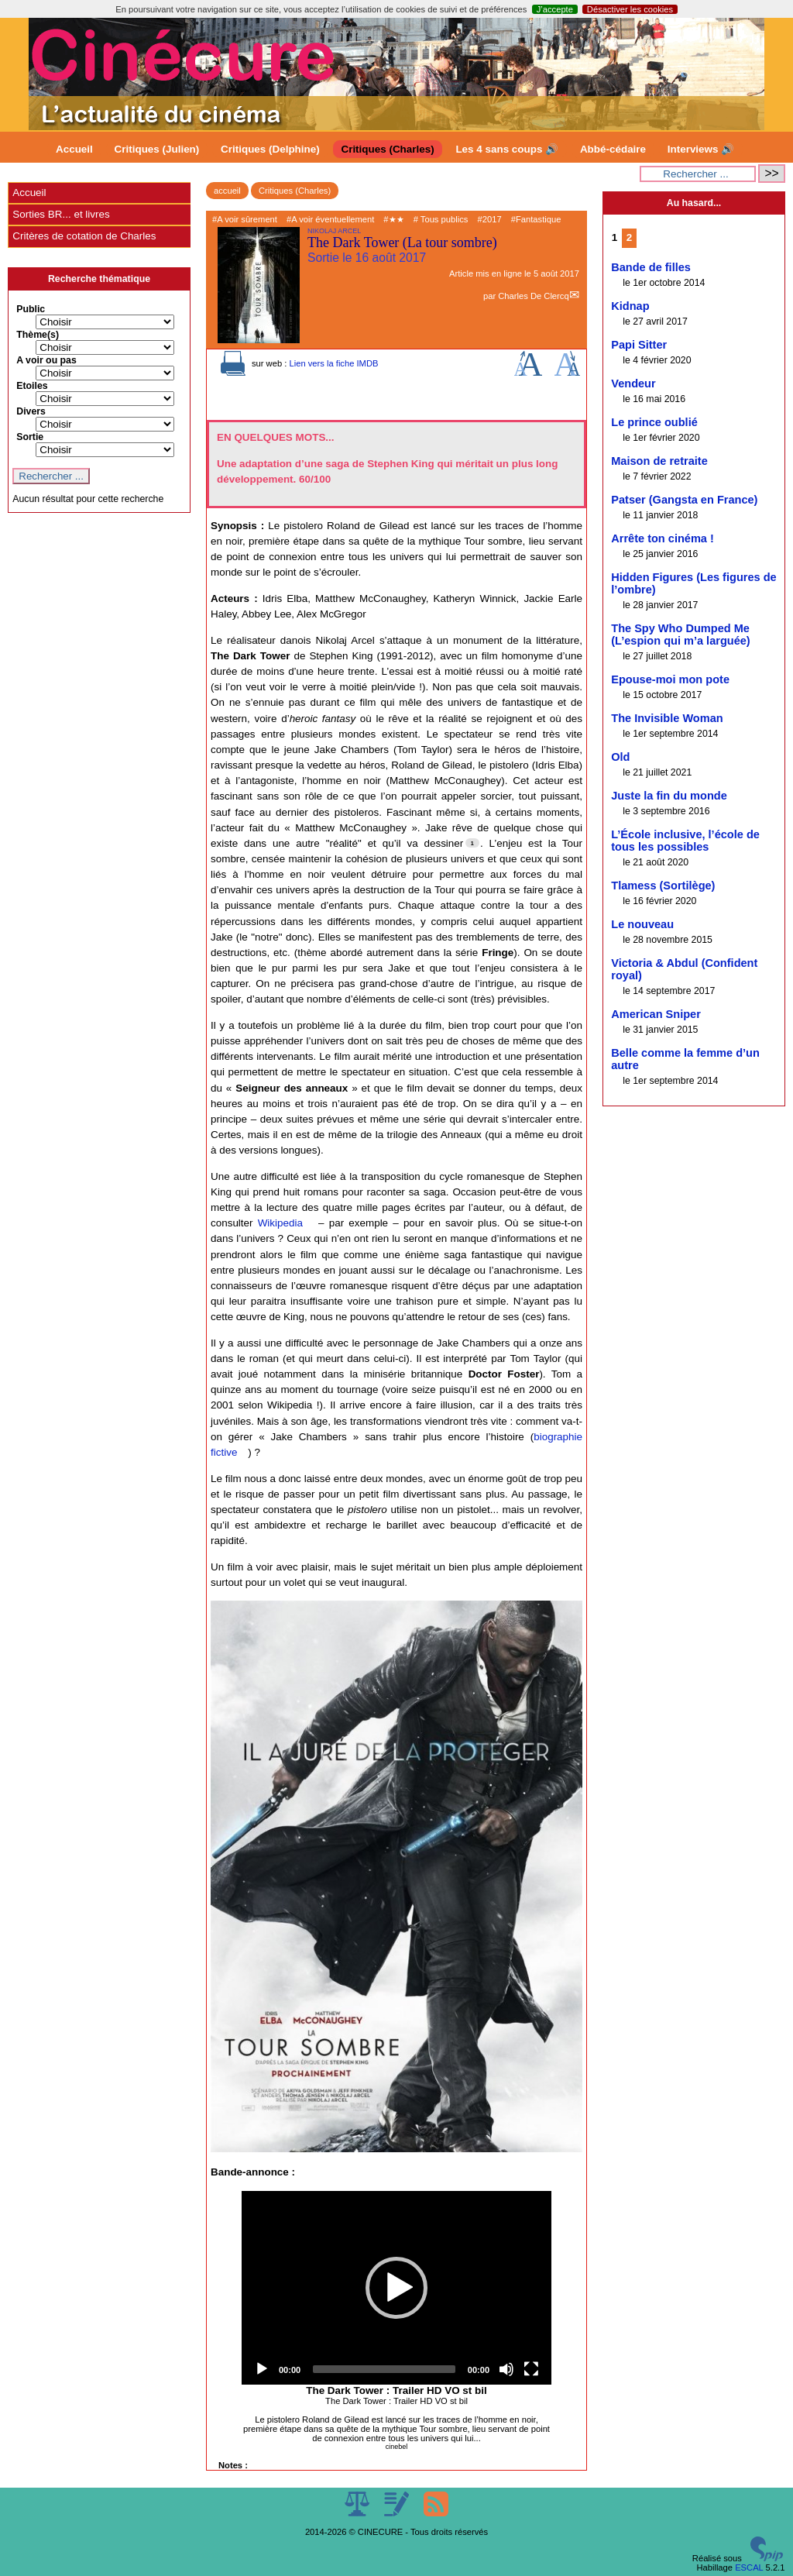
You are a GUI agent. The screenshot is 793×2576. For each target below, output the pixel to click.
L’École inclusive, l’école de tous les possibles (685, 840)
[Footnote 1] (472, 843)
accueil (227, 190)
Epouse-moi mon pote (670, 679)
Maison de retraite (659, 461)
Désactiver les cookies (630, 9)
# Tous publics (441, 219)
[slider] (384, 2369)
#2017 (490, 219)
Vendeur (633, 383)
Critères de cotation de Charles (84, 236)
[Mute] (506, 2369)
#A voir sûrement (244, 219)
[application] (396, 2288)
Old (620, 757)
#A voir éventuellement (330, 219)
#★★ (393, 219)
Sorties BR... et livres (60, 214)
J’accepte (555, 9)
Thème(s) (37, 334)
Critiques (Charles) (387, 149)
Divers (31, 411)
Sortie (29, 437)
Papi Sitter (639, 345)
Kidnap (630, 306)
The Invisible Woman (667, 718)
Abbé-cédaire (613, 149)
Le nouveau (642, 924)
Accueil (74, 149)
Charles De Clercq (533, 296)
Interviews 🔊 (701, 149)
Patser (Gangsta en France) (684, 500)
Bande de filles (651, 267)
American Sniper (656, 1014)
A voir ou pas (46, 360)
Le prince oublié (654, 422)
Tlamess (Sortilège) (663, 885)
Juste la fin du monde (669, 795)
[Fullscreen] (531, 2369)
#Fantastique (536, 219)
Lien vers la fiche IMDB (333, 363)
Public (30, 309)
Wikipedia (280, 1223)
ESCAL (749, 2567)
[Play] (261, 2369)
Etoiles (31, 385)
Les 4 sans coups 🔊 (506, 149)
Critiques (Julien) (157, 149)
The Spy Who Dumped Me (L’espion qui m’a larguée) (680, 634)
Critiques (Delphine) (270, 149)
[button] (396, 2288)
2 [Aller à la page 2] (629, 237)
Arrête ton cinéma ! (662, 538)
